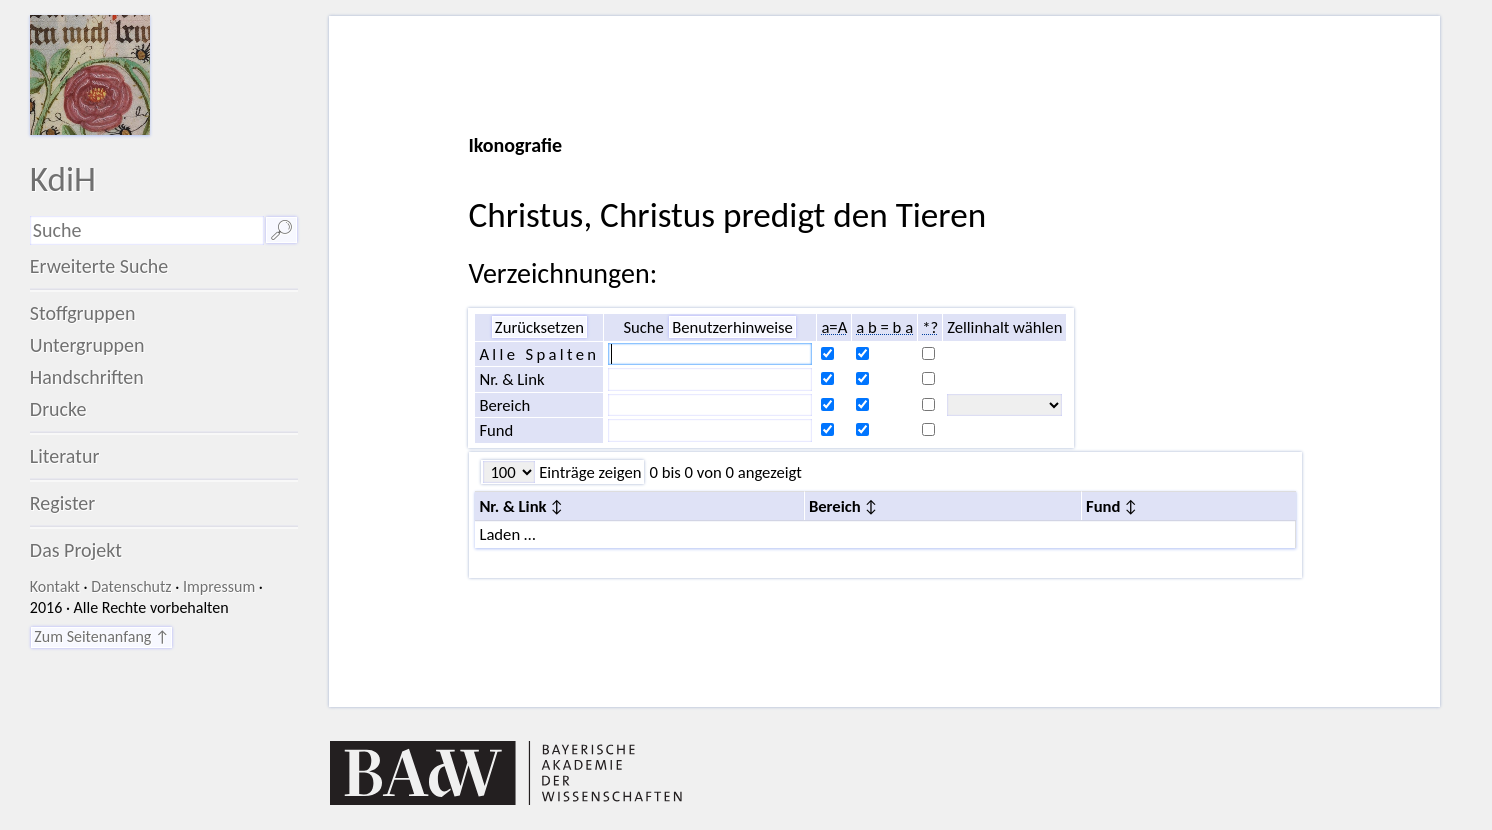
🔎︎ (281, 230)
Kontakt (55, 586)
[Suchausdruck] (147, 230)
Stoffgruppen (83, 313)
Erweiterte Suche (99, 266)
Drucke (58, 409)
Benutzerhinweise (732, 327)
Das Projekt (76, 550)
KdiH (63, 178)
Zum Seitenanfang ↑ (101, 636)
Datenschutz (131, 586)
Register (62, 503)
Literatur (65, 456)
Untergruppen (87, 345)
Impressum (219, 586)
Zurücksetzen (539, 327)
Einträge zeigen (588, 472)
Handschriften (87, 377)
